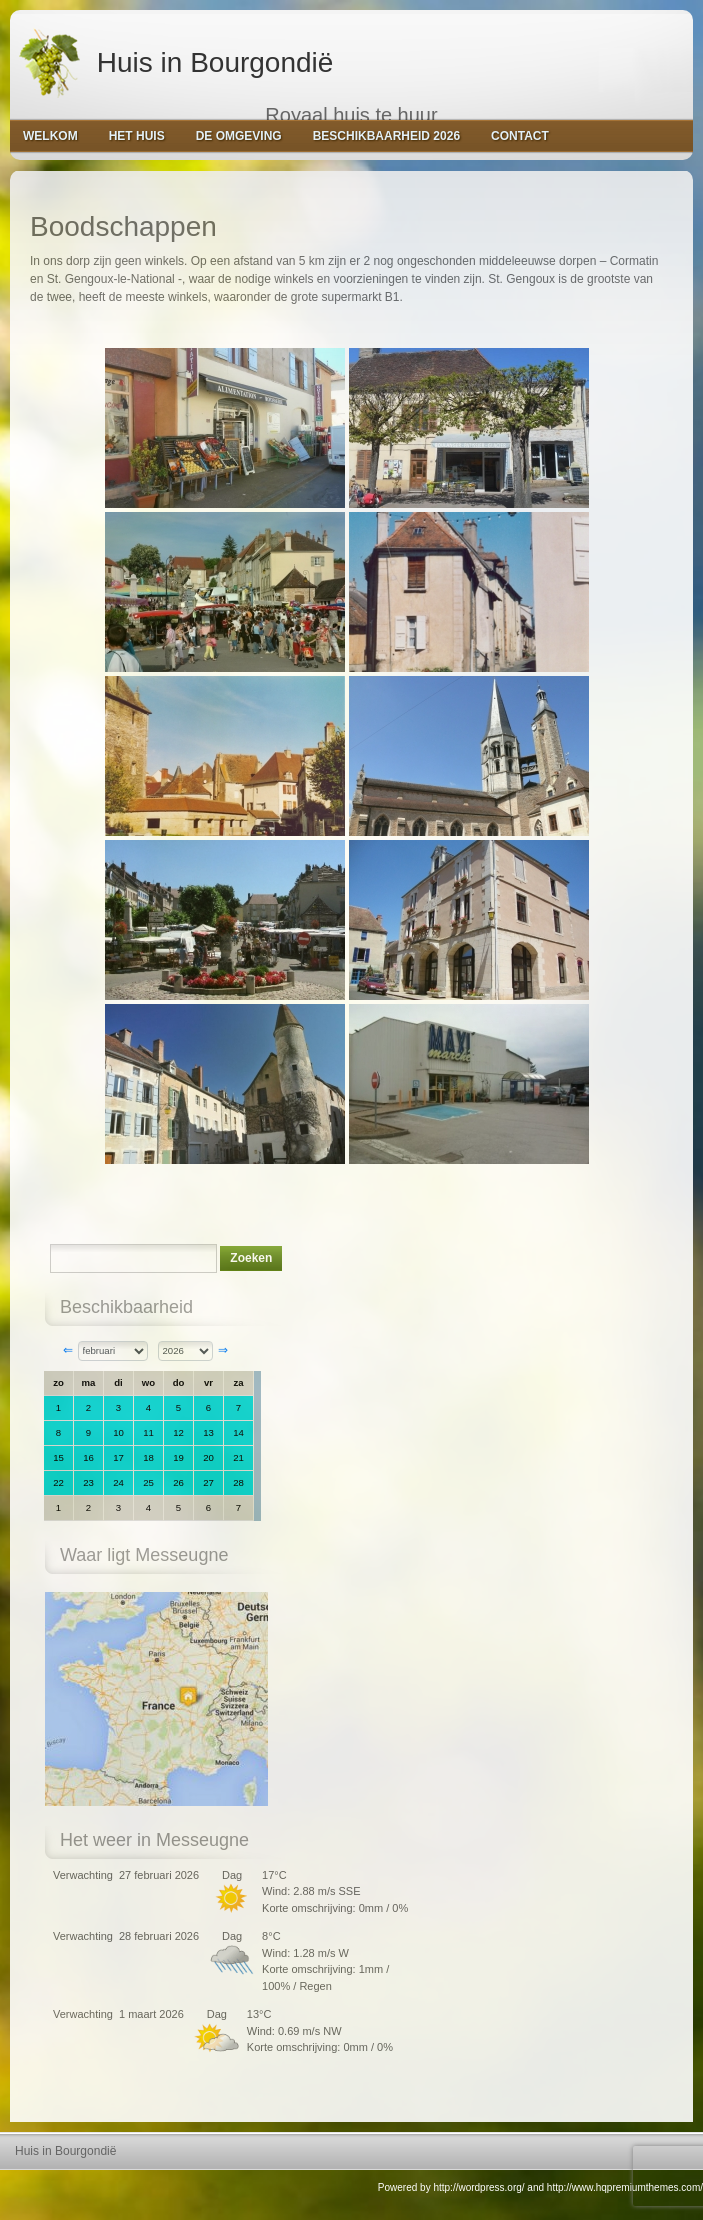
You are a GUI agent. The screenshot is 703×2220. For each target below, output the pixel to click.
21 (238, 1457)
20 (208, 1457)
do (179, 1382)
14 (238, 1432)
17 (118, 1457)
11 (148, 1432)
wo (148, 1382)
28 (238, 1482)
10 (118, 1432)
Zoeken (251, 1258)
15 (58, 1457)
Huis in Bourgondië (174, 60)
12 (178, 1432)
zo (58, 1382)
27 (208, 1482)
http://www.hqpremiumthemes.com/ (625, 2187)
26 (178, 1482)
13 (208, 1432)
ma (89, 1382)
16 (88, 1457)
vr (208, 1382)
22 (58, 1482)
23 (88, 1482)
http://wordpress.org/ (478, 2187)
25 (148, 1482)
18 (148, 1457)
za (238, 1382)
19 (178, 1457)
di (118, 1382)
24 (118, 1482)
